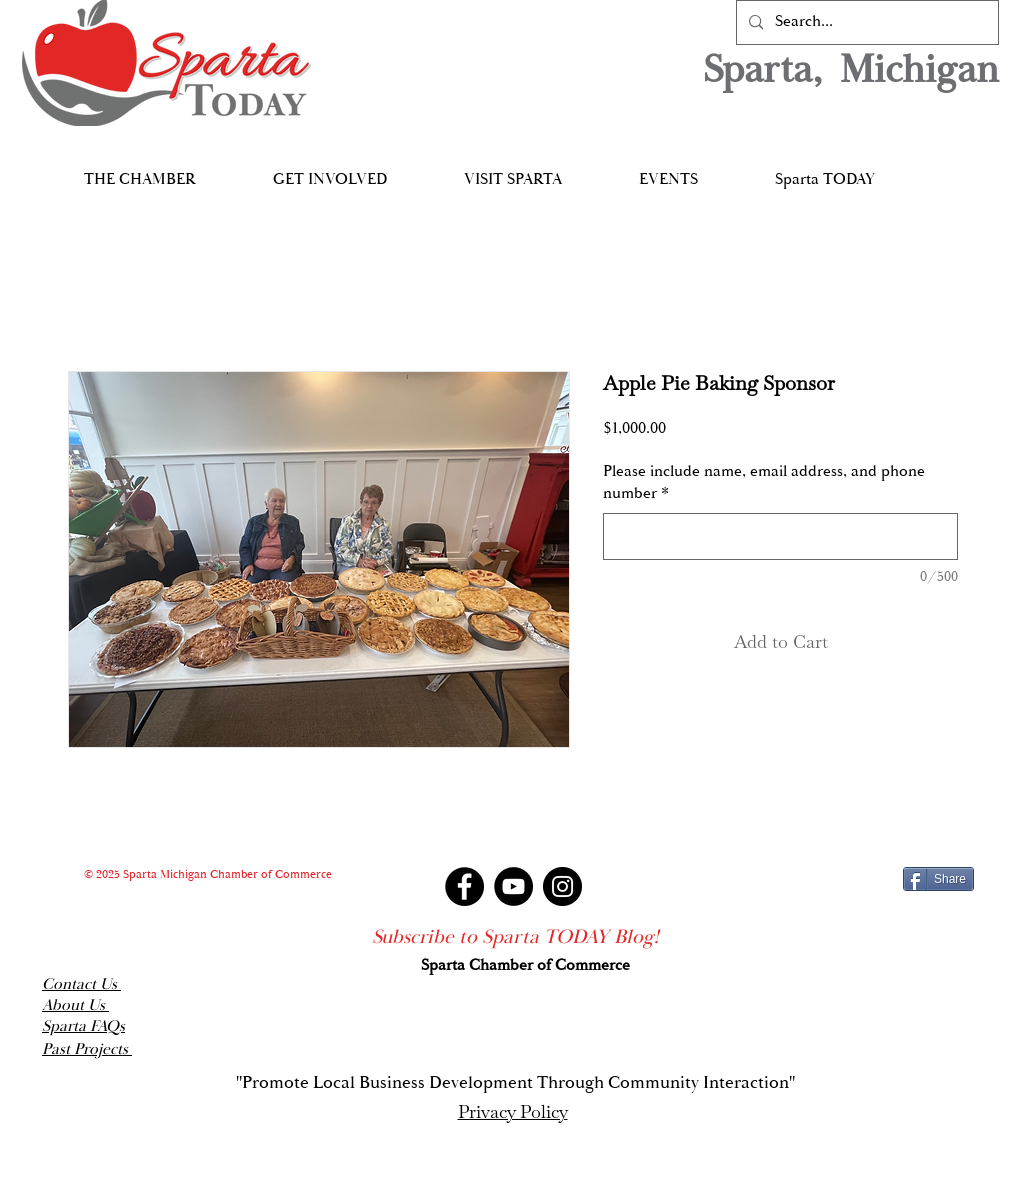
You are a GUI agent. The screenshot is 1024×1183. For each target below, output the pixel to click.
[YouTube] (513, 886)
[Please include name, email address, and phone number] (780, 536)
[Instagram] (562, 886)
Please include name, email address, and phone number (764, 482)
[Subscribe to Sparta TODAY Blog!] (515, 937)
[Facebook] (464, 886)
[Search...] (865, 22)
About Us (75, 1005)
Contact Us (81, 984)
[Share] (938, 879)
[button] (139, 170)
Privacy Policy (513, 1111)
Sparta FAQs (83, 1026)
